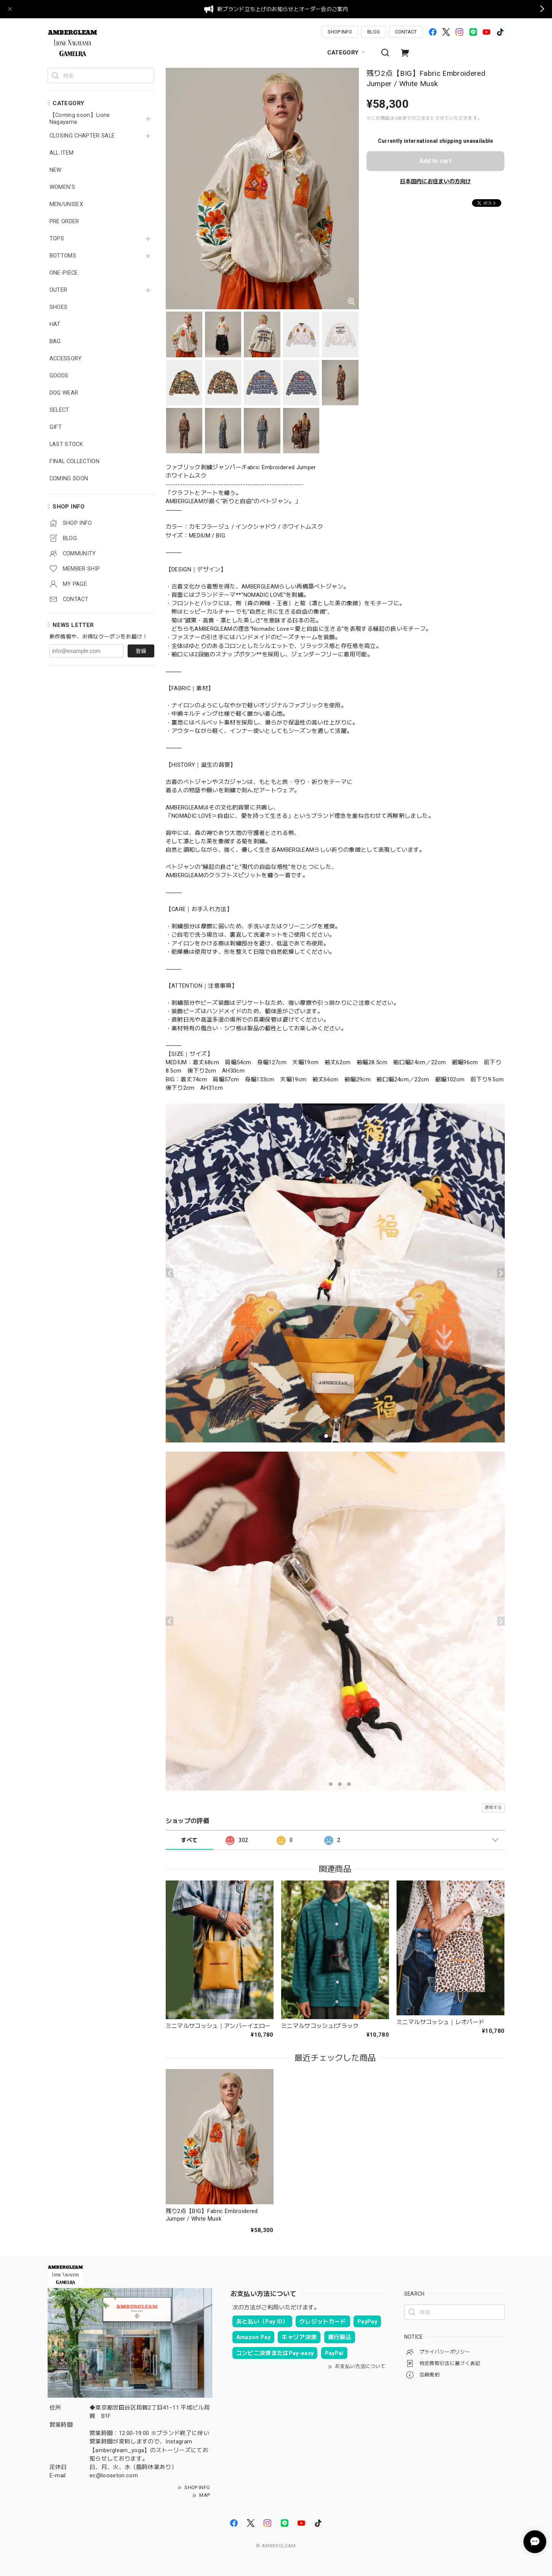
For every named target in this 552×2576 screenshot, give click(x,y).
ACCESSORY (66, 358)
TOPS (57, 238)
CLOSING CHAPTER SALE (82, 136)
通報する (493, 1807)
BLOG (373, 32)
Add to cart (435, 161)
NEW (56, 170)
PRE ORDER (64, 221)
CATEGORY (347, 52)
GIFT (56, 427)
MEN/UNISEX (66, 204)
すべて (189, 1840)
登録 (141, 651)
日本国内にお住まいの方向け (435, 181)
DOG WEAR (64, 393)
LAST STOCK (66, 444)
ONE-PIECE (64, 273)
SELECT (59, 410)
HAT (55, 324)
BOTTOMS (63, 256)
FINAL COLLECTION (74, 461)
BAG (55, 341)
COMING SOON (69, 478)
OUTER (58, 290)
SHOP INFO (340, 32)
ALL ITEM (62, 153)
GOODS (59, 376)
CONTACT (406, 32)
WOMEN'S (62, 187)
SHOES (59, 307)
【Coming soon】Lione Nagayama (80, 118)
